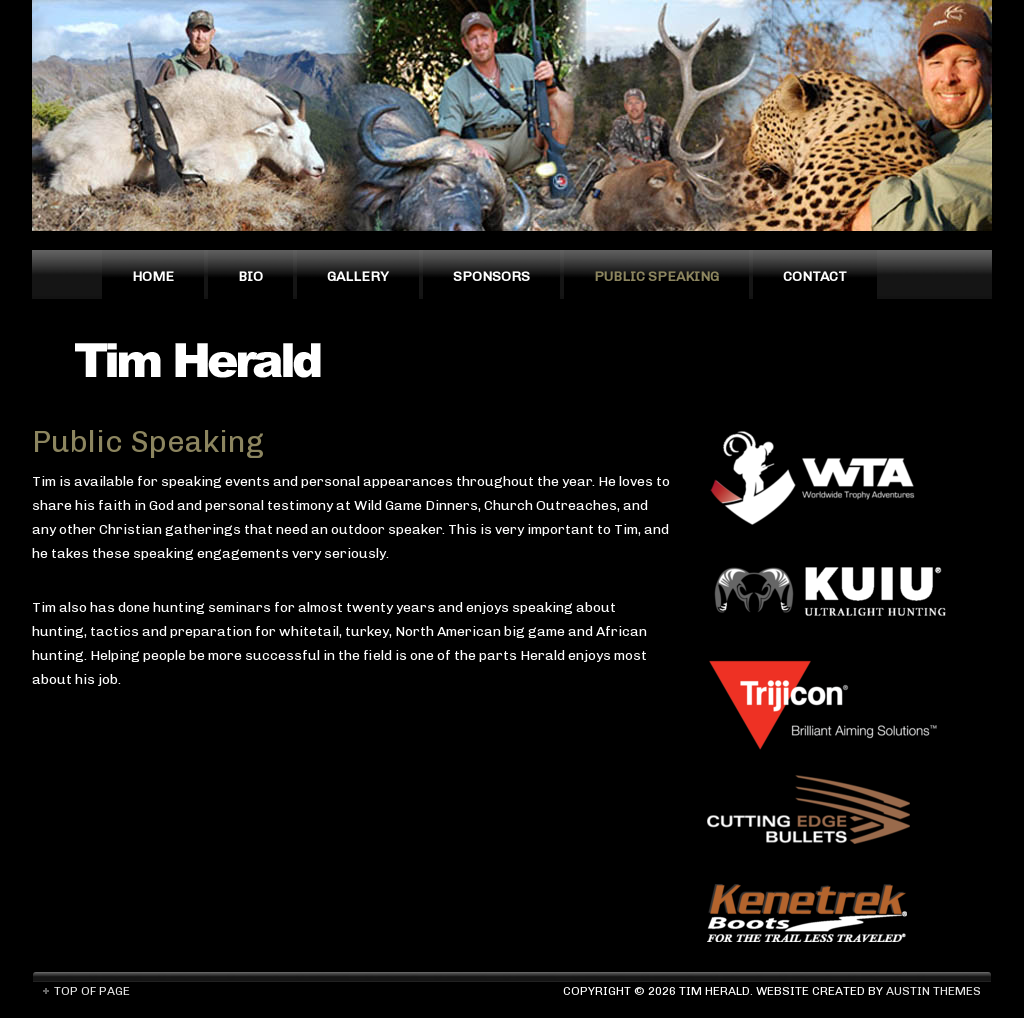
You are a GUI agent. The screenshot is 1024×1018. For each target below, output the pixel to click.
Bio (250, 276)
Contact (815, 276)
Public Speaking (656, 276)
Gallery (358, 276)
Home (153, 276)
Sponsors (491, 276)
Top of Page (92, 991)
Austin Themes (933, 991)
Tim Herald (207, 359)
